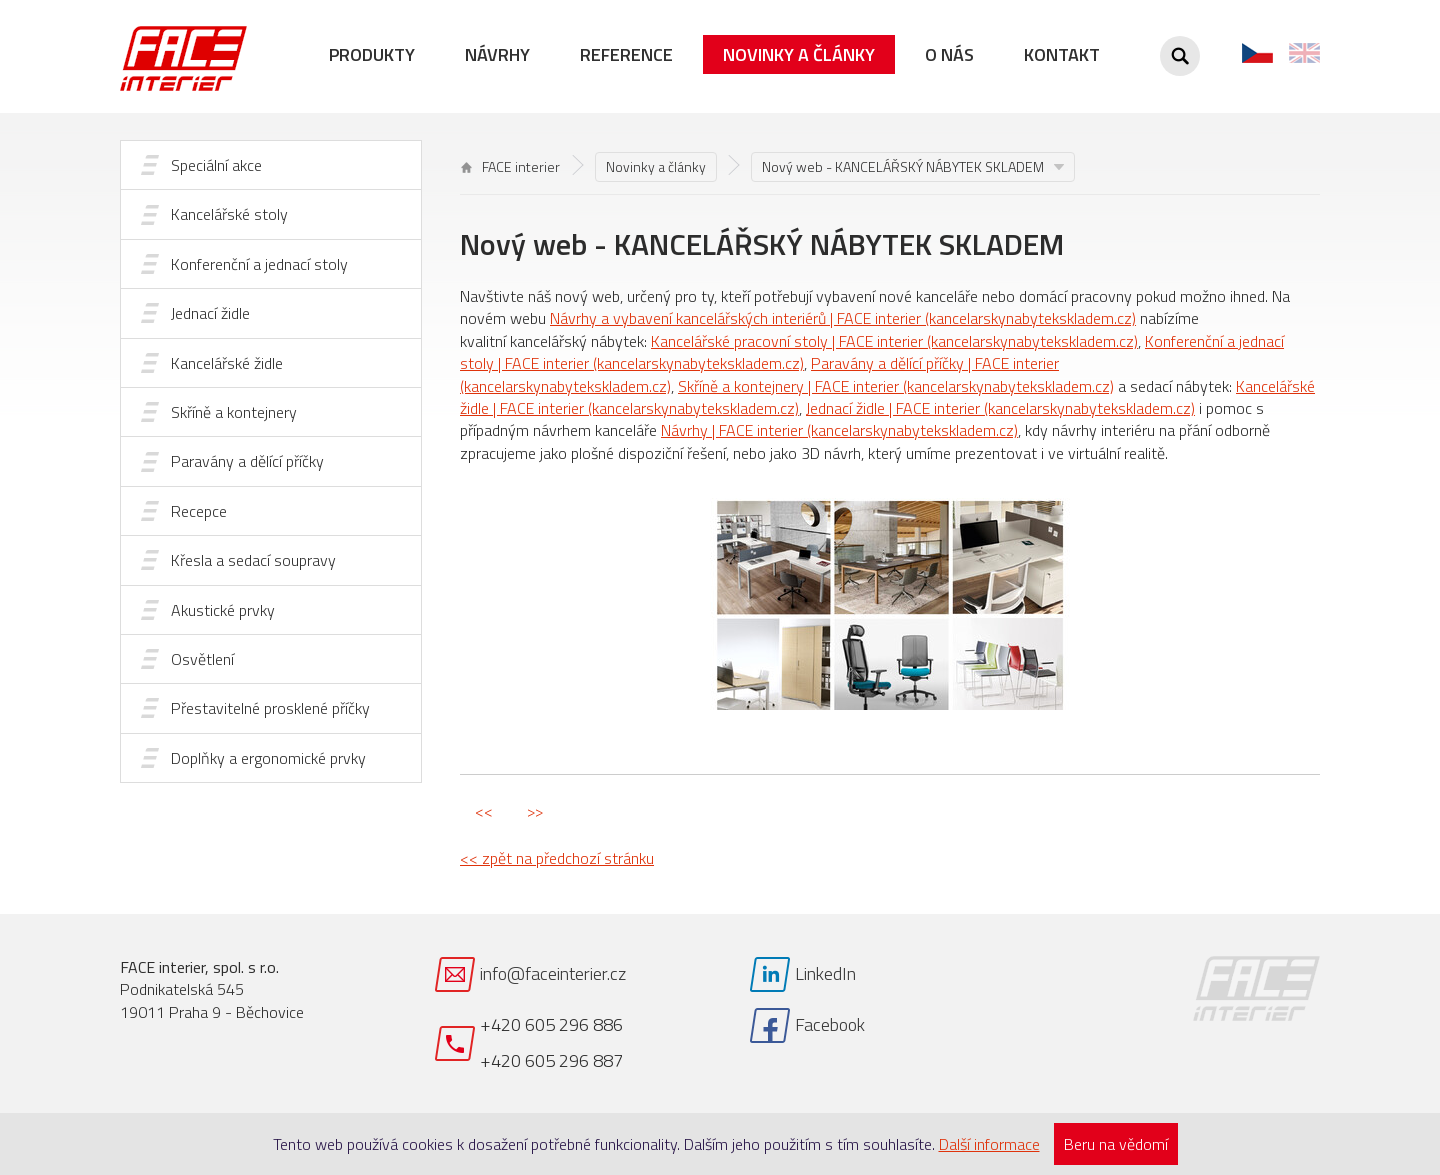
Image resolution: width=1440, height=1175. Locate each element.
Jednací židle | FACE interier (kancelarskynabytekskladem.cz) (1000, 408)
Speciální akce (216, 165)
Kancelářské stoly (229, 214)
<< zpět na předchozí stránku (557, 858)
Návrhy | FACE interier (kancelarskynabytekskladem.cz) (839, 430)
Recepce (199, 511)
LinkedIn (825, 973)
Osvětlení (202, 659)
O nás (949, 54)
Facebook (830, 1024)
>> (535, 811)
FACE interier (510, 166)
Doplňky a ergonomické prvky (268, 758)
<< (484, 811)
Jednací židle (210, 313)
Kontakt (1062, 54)
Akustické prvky (223, 610)
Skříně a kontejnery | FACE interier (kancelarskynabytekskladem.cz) (896, 386)
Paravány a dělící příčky (247, 461)
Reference (626, 54)
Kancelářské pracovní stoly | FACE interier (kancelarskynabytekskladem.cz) (894, 341)
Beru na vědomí (1116, 1144)
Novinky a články (799, 54)
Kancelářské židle (227, 363)
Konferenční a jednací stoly (259, 264)
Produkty (372, 54)
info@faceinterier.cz (553, 973)
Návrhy (497, 54)
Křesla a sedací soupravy (253, 560)
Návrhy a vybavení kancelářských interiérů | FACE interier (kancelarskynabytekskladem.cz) (843, 318)
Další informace (989, 1144)
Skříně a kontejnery (234, 412)
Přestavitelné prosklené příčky (270, 708)
